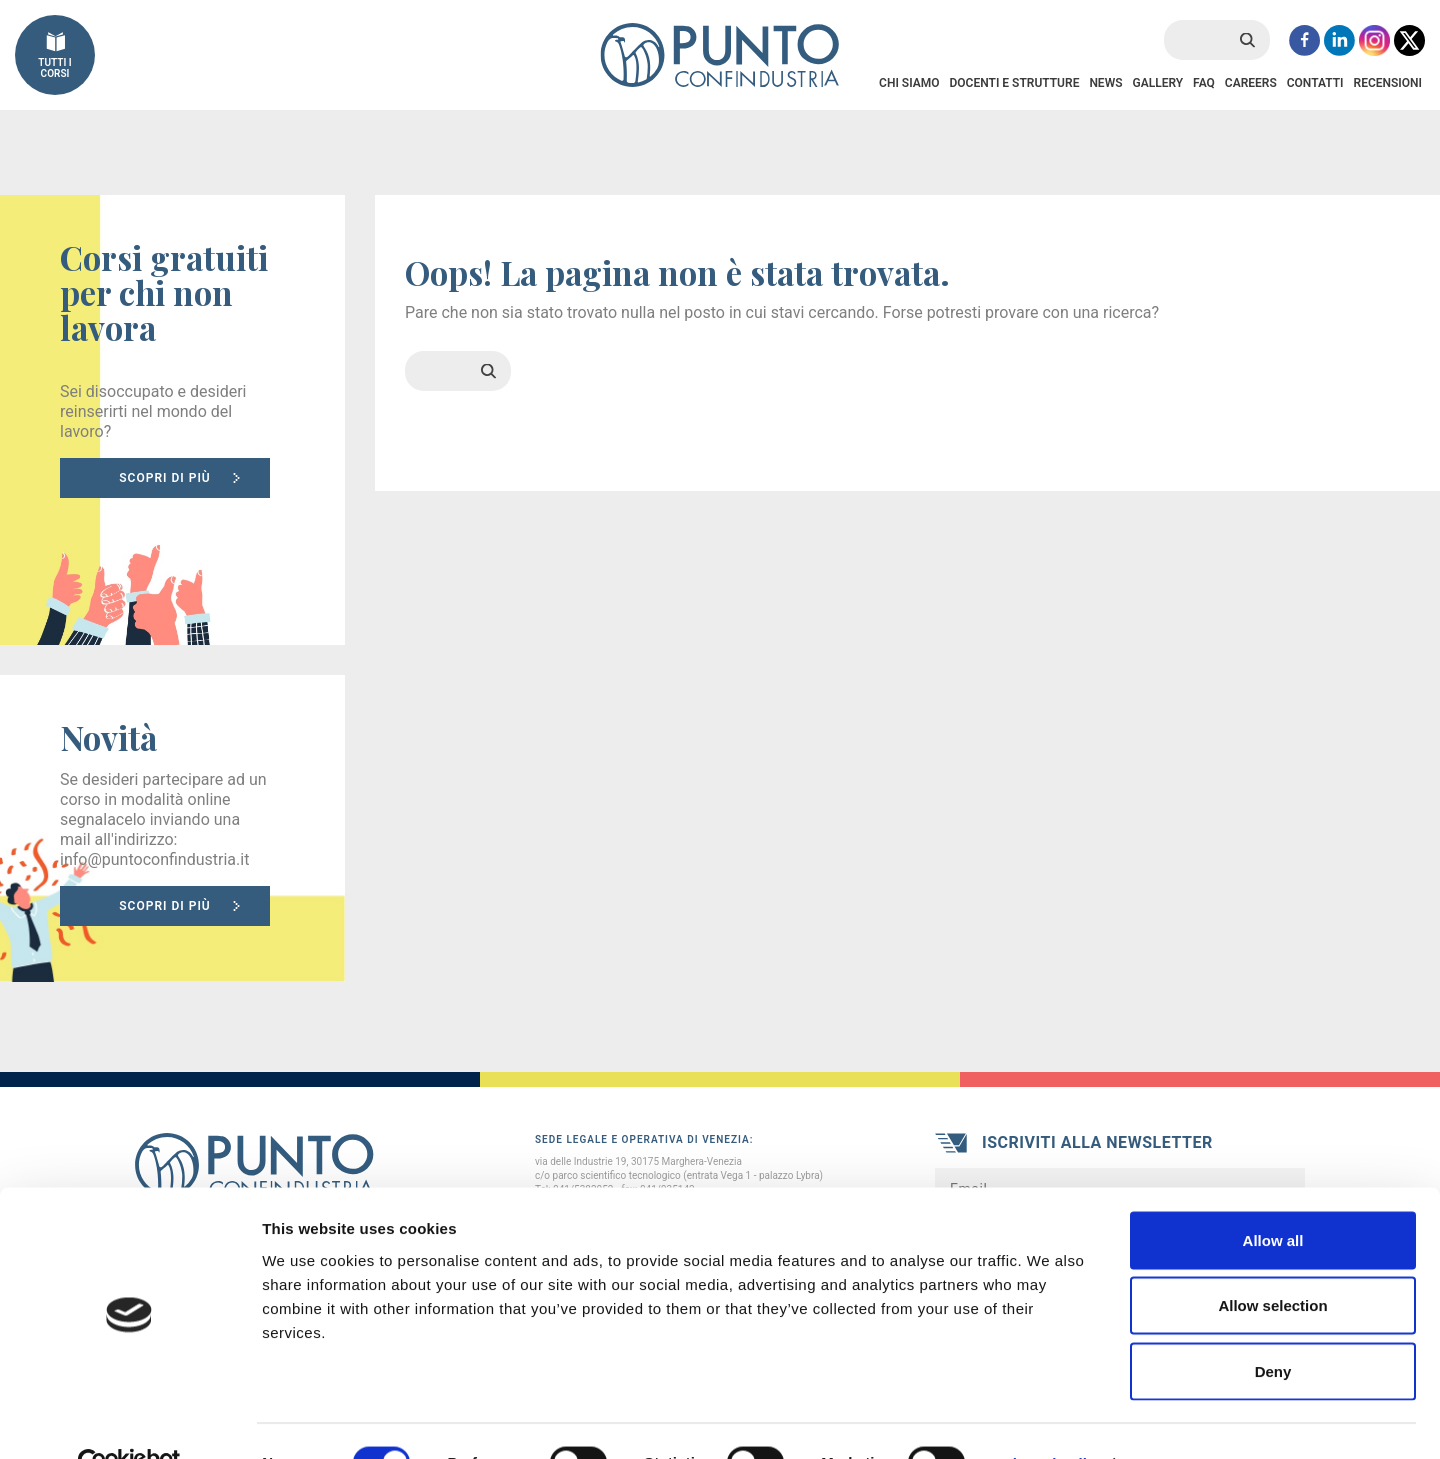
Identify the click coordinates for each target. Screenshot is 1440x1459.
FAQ (1204, 83)
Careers (1251, 83)
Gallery (1157, 83)
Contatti (1315, 83)
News (1105, 83)
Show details (1049, 1419)
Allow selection (1272, 1262)
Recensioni (1388, 83)
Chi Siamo (909, 83)
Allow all (1273, 1196)
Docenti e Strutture (1014, 83)
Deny (1273, 1327)
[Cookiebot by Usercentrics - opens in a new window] (129, 1420)
